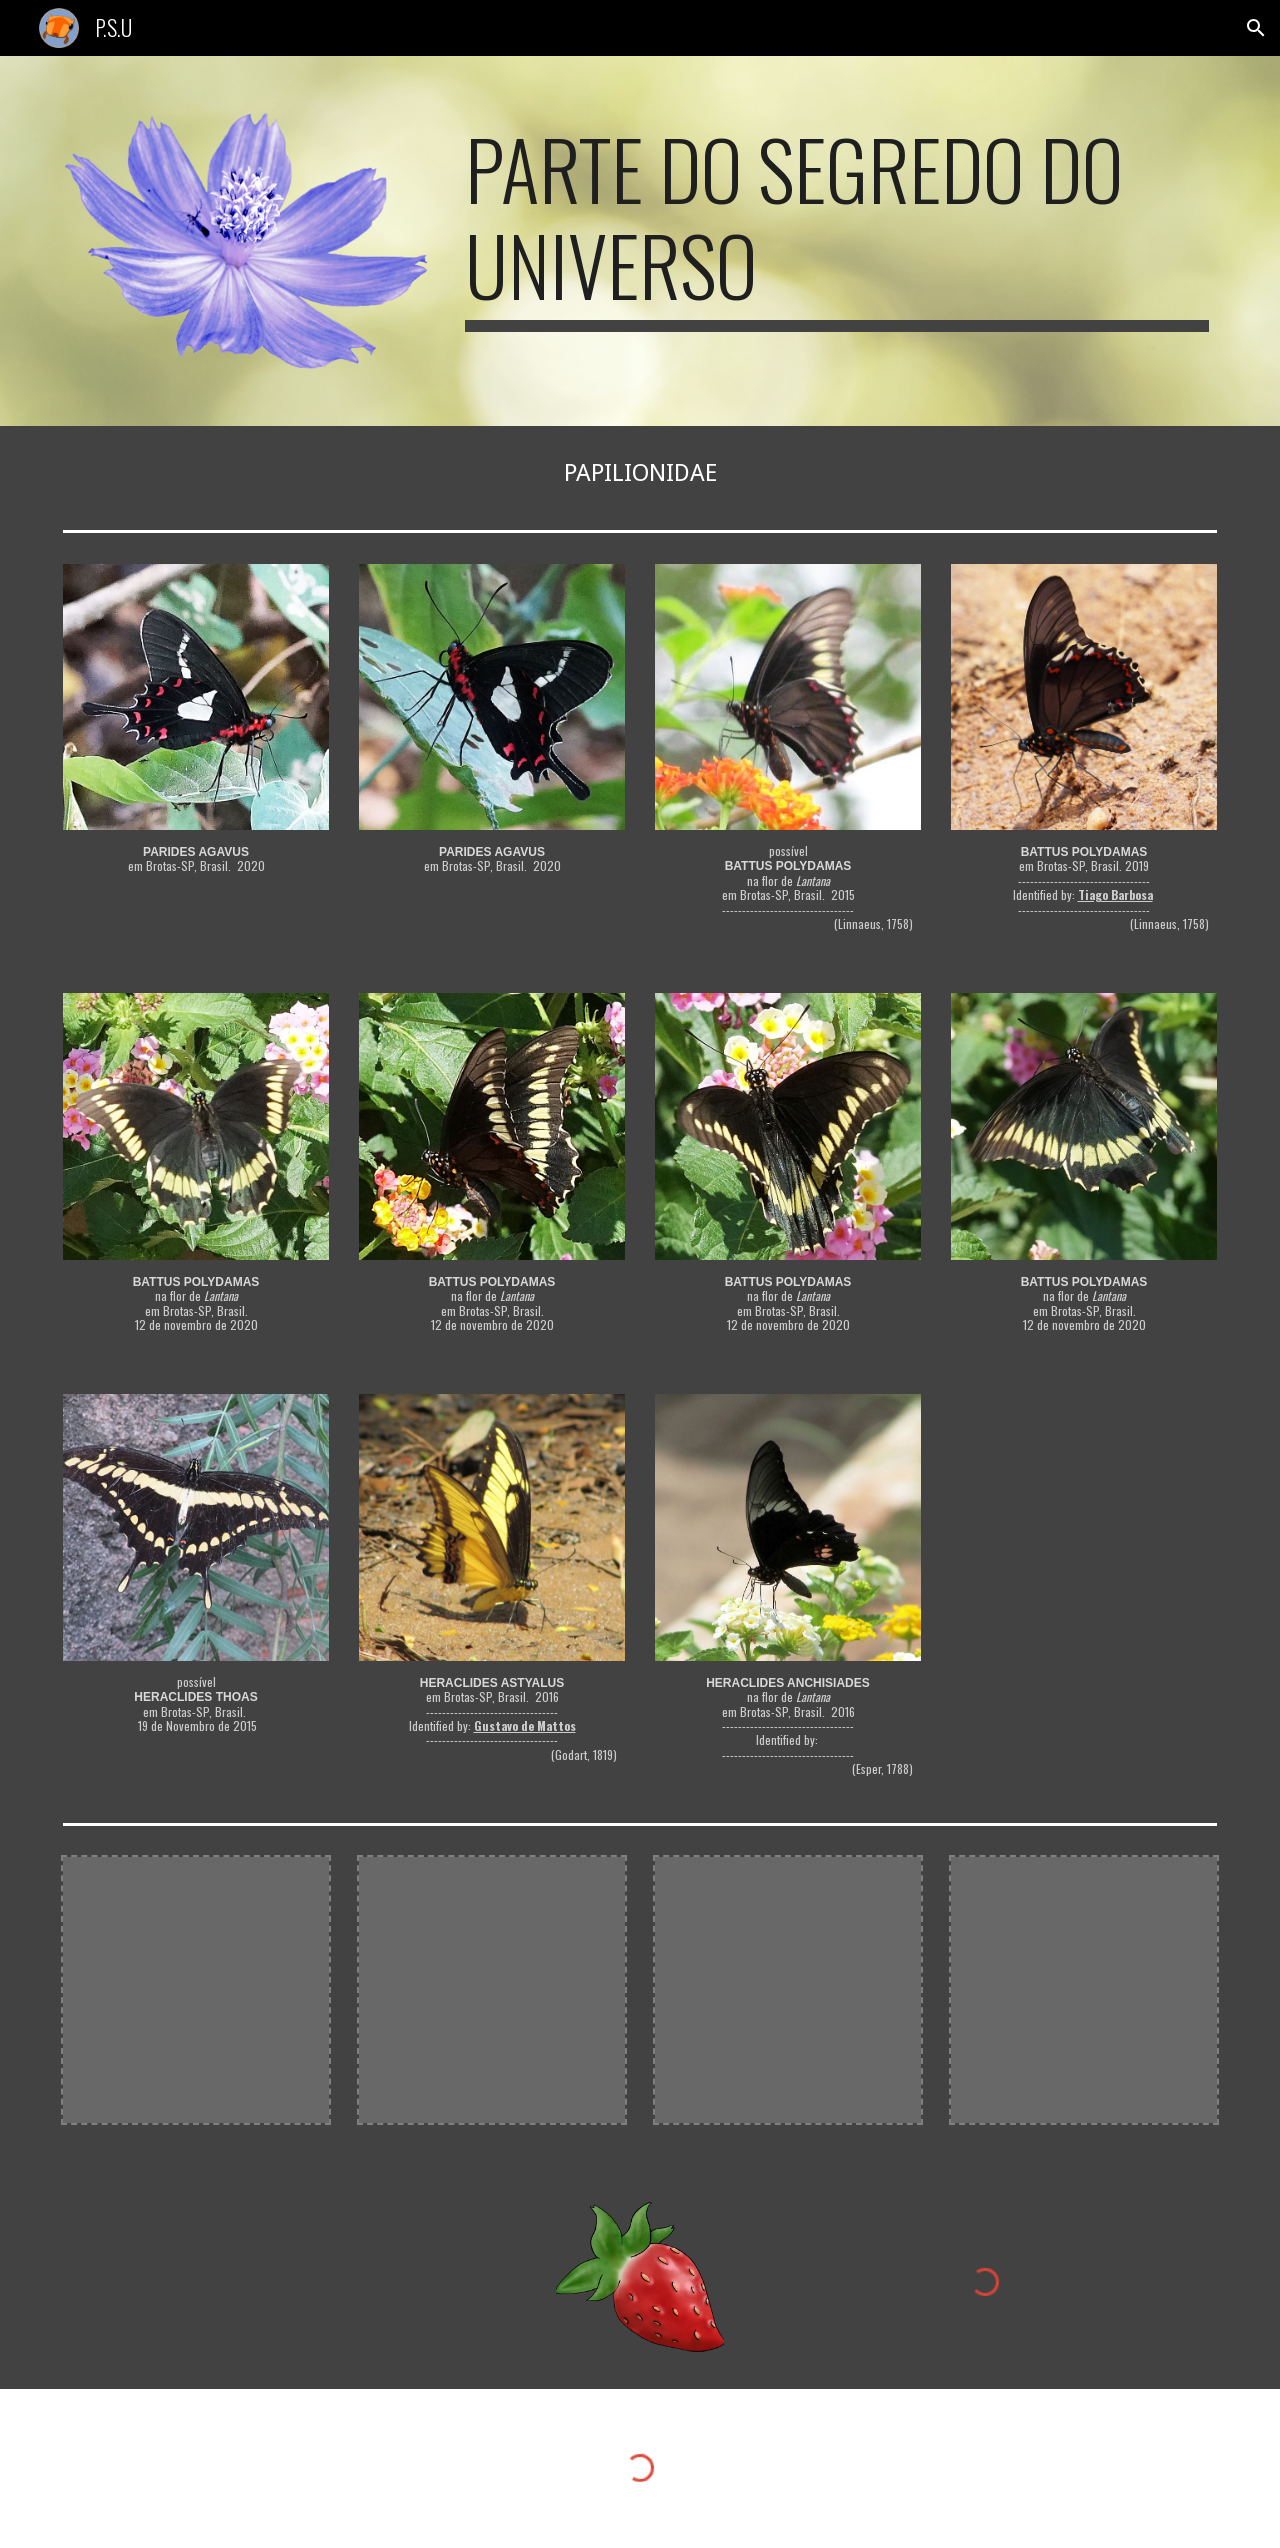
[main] (837, 226)
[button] (1256, 28)
